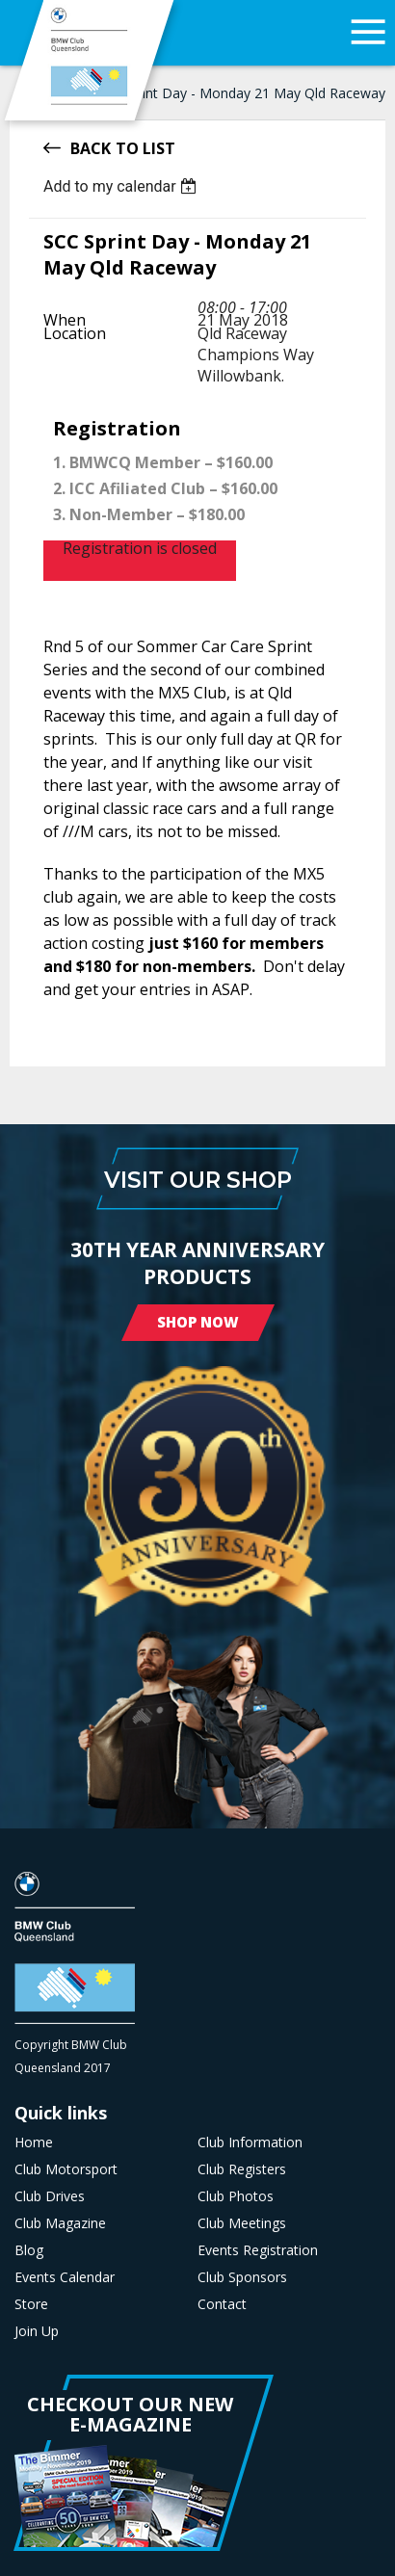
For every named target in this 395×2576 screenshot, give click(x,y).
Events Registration (258, 2250)
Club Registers (242, 2169)
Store (31, 2304)
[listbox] (122, 186)
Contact (222, 2304)
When (64, 319)
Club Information (250, 2142)
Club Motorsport (66, 2169)
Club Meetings (242, 2223)
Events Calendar (64, 2277)
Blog (28, 2250)
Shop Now (198, 1321)
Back (90, 147)
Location (74, 333)
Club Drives (49, 2196)
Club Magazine (60, 2223)
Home (33, 2142)
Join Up (36, 2331)
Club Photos (236, 2196)
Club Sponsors (242, 2277)
